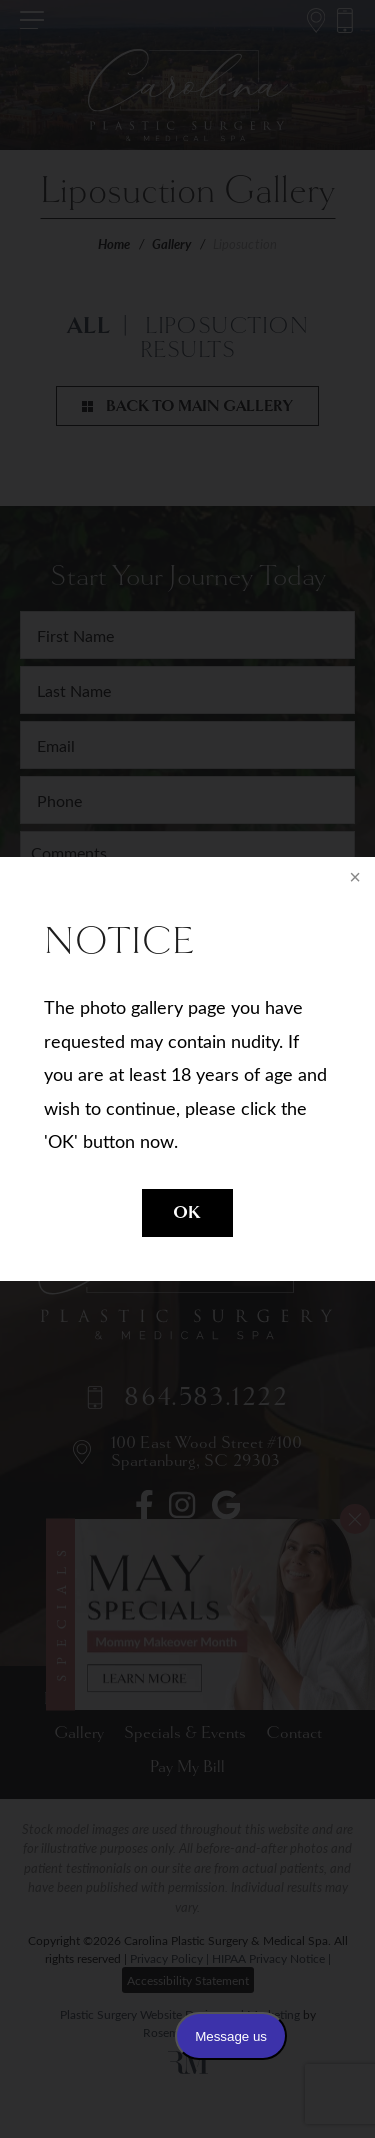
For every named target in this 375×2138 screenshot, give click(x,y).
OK (187, 1212)
